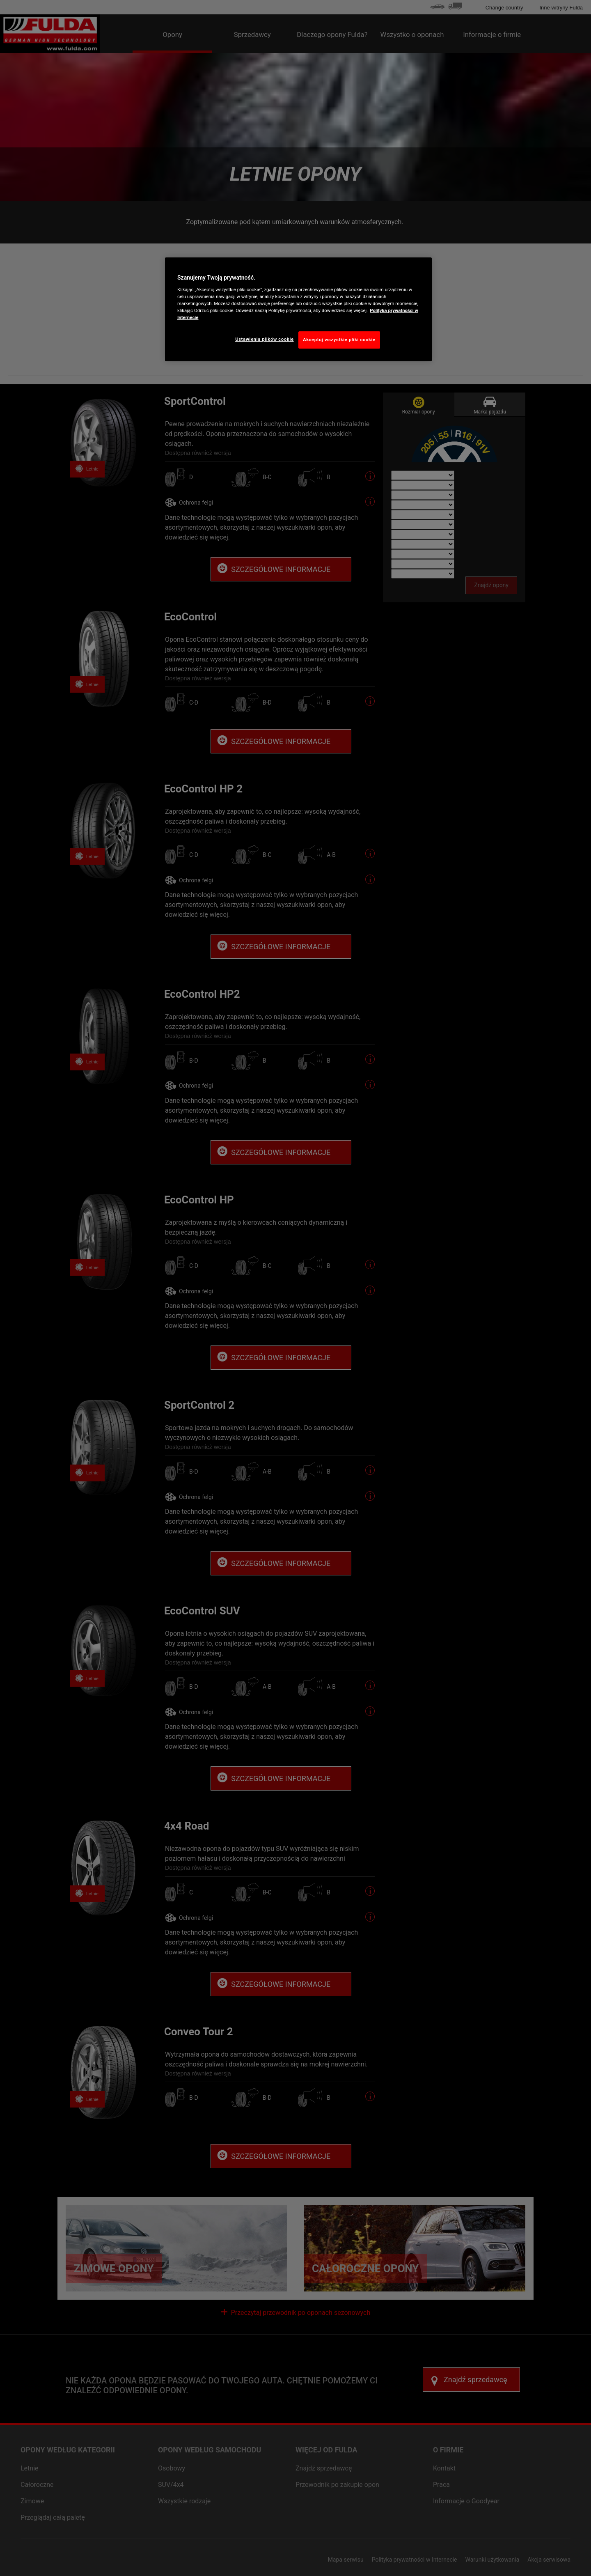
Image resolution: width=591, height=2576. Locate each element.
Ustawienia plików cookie (264, 339)
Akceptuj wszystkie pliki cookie (339, 339)
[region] (298, 309)
